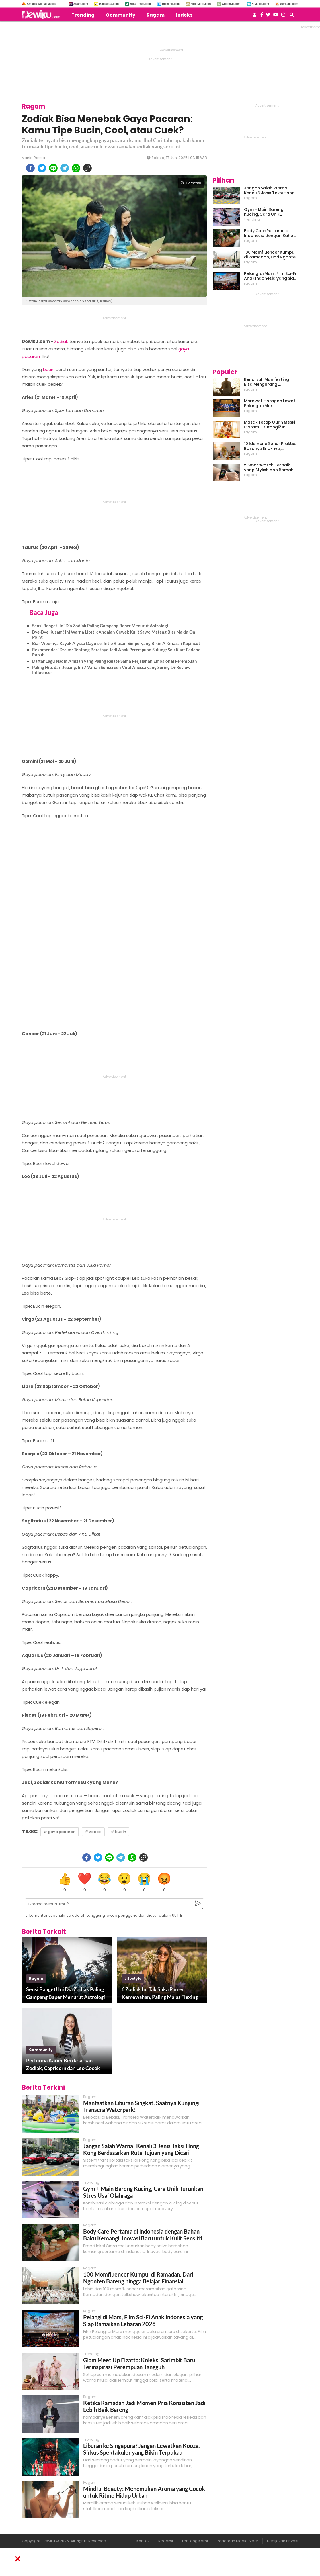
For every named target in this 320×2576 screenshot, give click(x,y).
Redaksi (165, 2541)
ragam (36, 1978)
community (41, 2049)
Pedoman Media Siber (237, 2541)
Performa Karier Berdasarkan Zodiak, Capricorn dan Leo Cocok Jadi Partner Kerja (63, 2064)
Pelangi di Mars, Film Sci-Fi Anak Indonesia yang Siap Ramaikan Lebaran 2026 (143, 2320)
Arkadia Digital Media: (41, 3)
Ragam (156, 15)
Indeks (184, 15)
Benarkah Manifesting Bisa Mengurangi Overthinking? (266, 382)
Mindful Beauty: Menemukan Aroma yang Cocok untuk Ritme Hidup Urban (144, 2492)
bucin (48, 369)
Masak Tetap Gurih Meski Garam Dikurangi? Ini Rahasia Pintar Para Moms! (269, 425)
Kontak (142, 2541)
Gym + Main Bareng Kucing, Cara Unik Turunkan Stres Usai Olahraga (264, 212)
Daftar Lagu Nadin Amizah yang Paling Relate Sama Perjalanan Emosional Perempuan (114, 661)
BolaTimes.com (140, 3)
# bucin (118, 1831)
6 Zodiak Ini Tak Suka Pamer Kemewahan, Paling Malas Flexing (160, 1993)
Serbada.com (289, 3)
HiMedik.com (260, 3)
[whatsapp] (76, 168)
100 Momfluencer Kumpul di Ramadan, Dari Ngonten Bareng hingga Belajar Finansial (138, 2278)
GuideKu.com (231, 3)
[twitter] (42, 168)
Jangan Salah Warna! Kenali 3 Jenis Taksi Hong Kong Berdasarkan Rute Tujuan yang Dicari (141, 2149)
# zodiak (93, 1831)
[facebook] (30, 168)
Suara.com (80, 3)
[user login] (254, 16)
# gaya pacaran (60, 1831)
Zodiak (61, 341)
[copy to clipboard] (87, 168)
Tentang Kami (195, 2541)
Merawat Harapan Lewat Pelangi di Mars (270, 403)
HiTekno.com (171, 3)
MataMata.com (109, 3)
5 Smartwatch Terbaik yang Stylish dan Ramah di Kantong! (271, 467)
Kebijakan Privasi (282, 2541)
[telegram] (64, 168)
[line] (53, 168)
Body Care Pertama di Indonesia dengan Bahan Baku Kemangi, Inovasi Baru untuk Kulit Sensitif (142, 2235)
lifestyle (132, 1978)
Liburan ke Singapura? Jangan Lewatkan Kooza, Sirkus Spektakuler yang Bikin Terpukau (141, 2449)
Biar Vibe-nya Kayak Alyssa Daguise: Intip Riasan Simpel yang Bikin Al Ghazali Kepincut (116, 643)
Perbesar (190, 183)
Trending (83, 15)
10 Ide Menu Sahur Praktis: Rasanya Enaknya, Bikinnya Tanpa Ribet (270, 446)
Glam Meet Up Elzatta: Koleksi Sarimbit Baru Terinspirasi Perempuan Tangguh (139, 2363)
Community (120, 15)
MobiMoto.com (201, 3)
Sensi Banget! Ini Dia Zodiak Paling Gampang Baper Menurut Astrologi (100, 625)
